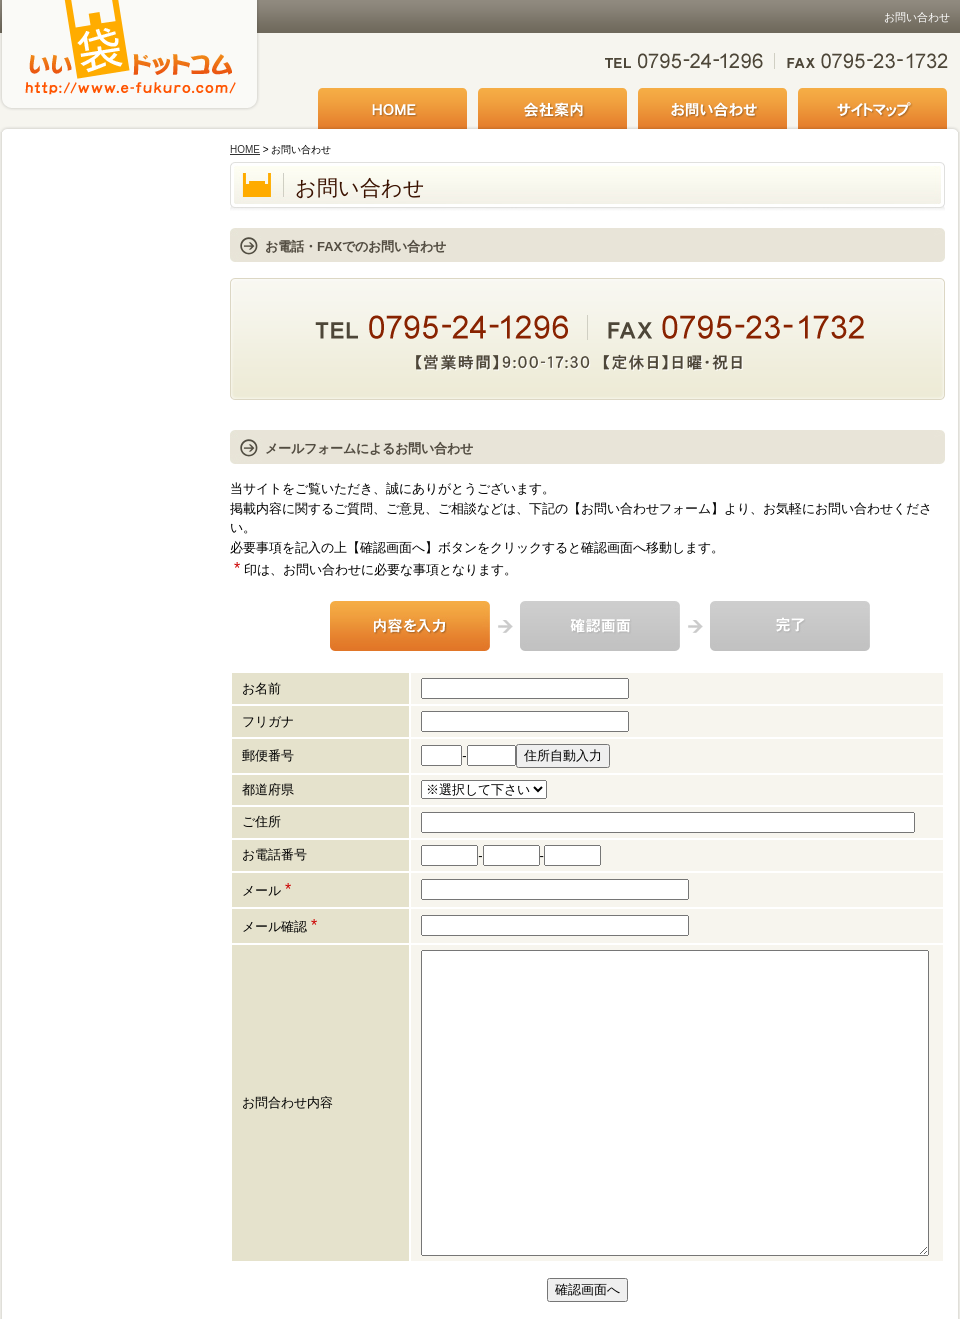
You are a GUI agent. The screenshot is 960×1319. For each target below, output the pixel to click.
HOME (392, 110)
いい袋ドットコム (130, 72)
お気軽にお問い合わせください (777, 62)
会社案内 (552, 110)
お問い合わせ (712, 110)
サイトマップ (872, 110)
